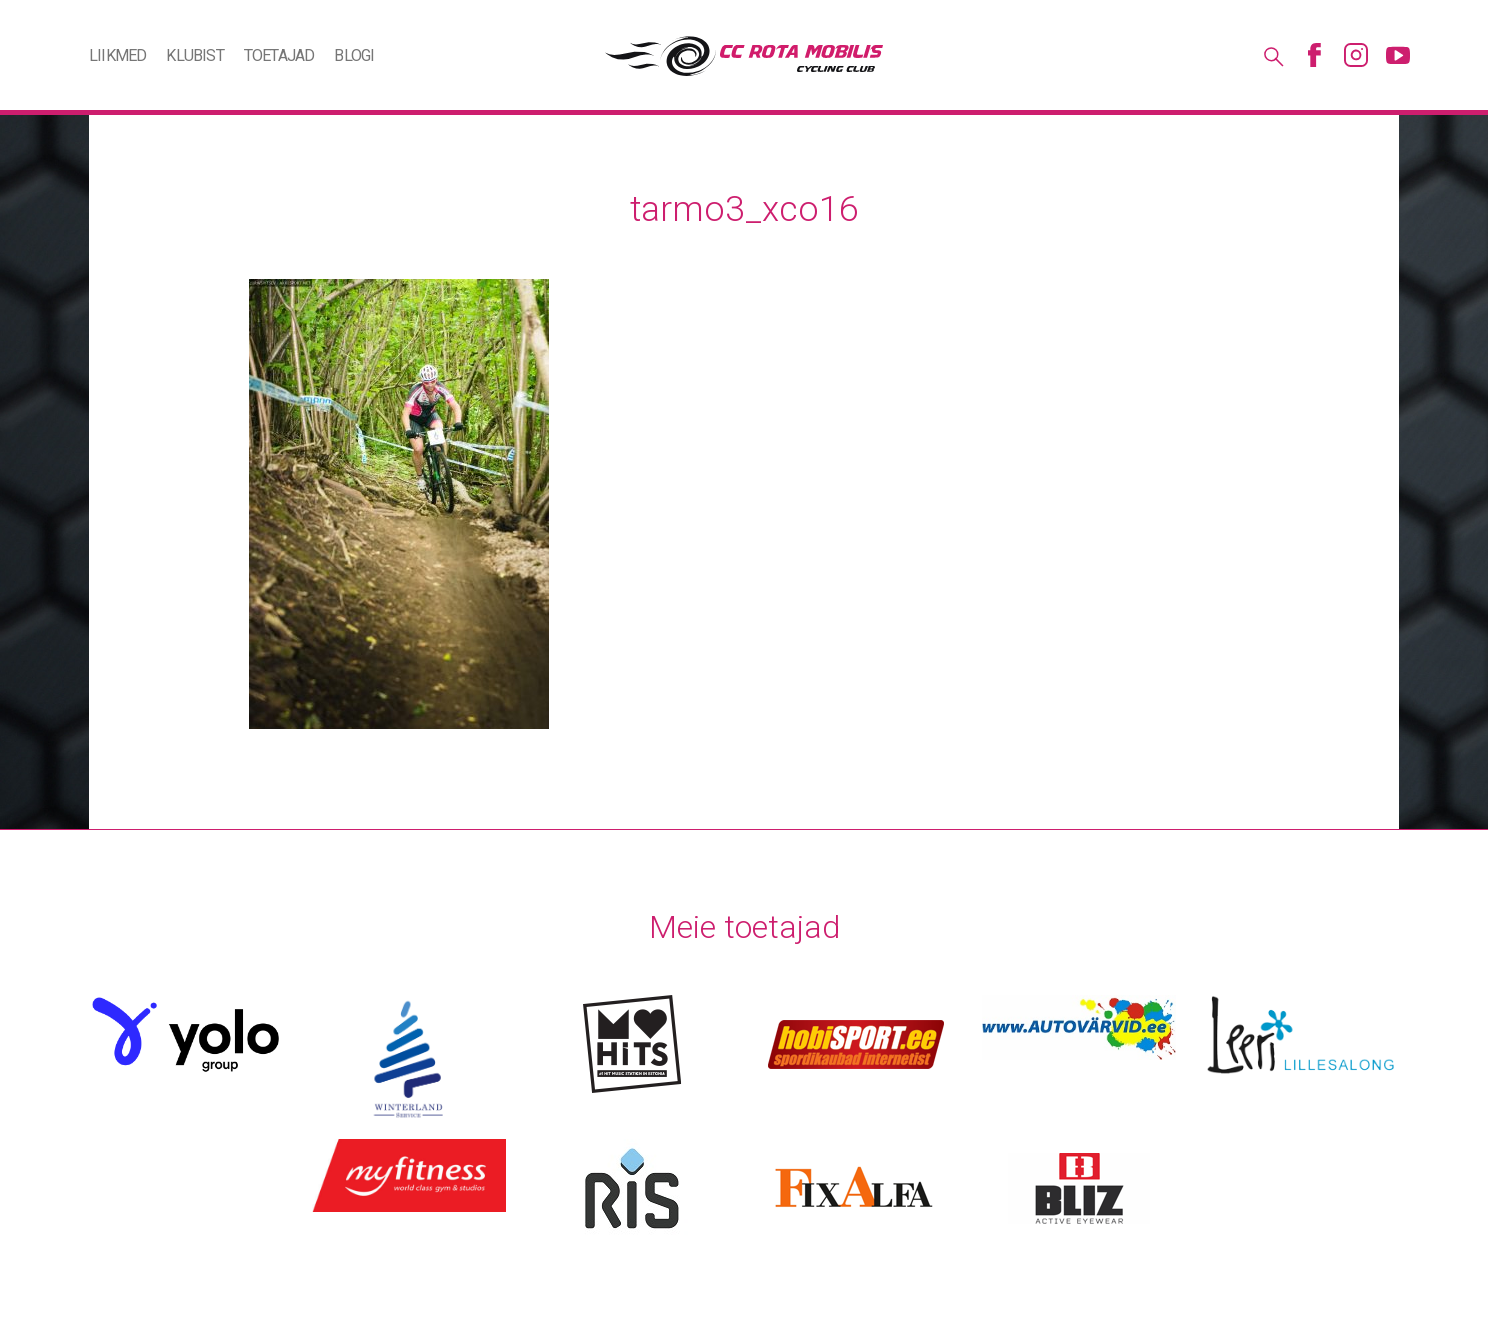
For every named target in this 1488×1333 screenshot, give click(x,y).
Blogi (354, 55)
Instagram (1356, 55)
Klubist (194, 55)
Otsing (1272, 55)
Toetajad (279, 55)
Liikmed (117, 55)
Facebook (1314, 55)
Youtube (1398, 55)
